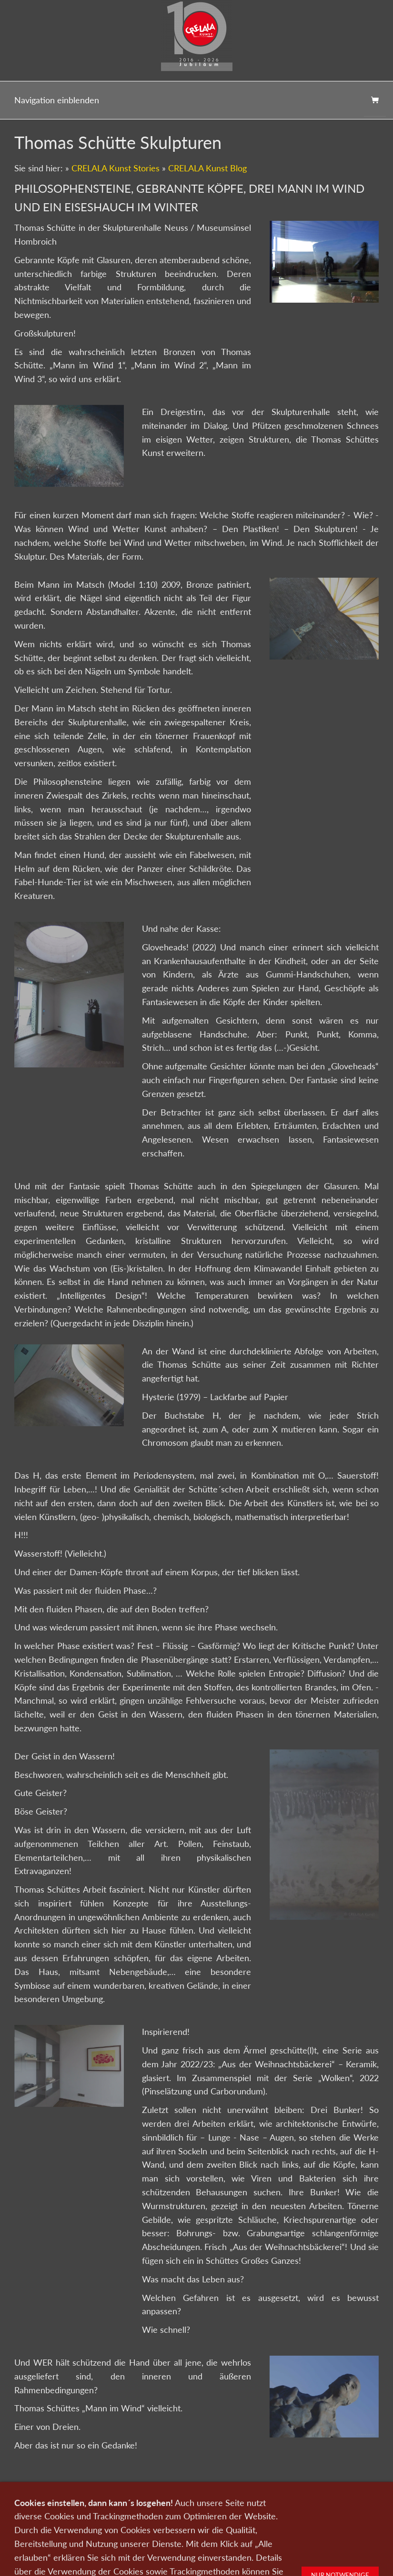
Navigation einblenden (56, 100)
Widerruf (345, 2496)
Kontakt (147, 2496)
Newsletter (202, 2496)
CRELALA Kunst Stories (115, 168)
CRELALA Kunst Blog (207, 168)
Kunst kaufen (53, 2496)
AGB (317, 2496)
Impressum (286, 2496)
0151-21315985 (134, 2514)
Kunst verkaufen (103, 2496)
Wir (172, 2496)
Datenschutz (244, 2496)
